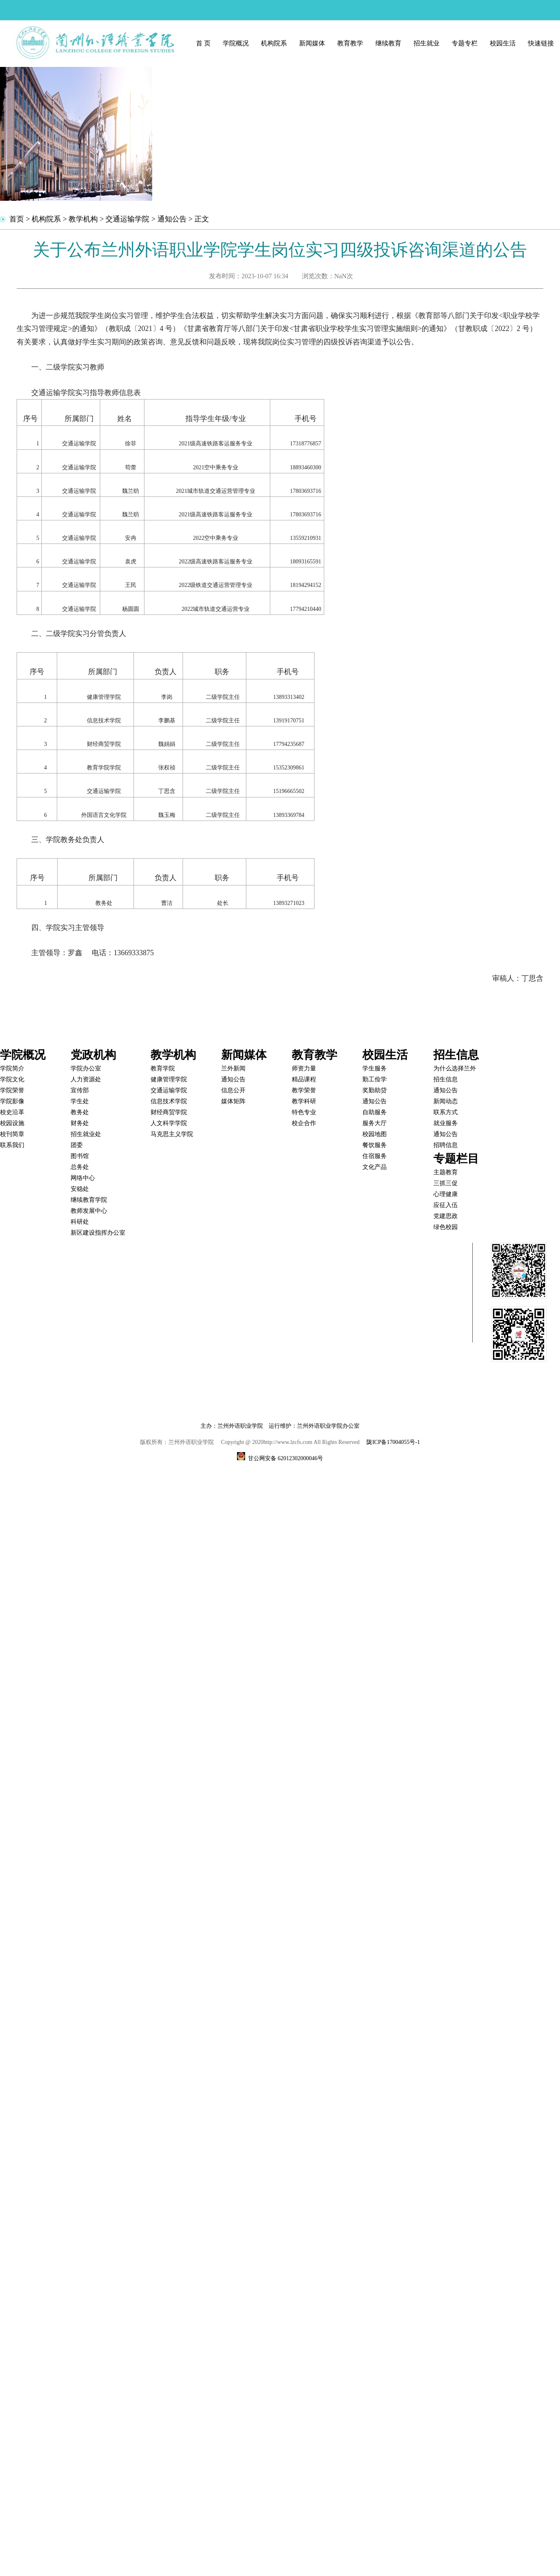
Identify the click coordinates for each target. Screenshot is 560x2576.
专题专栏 (465, 43)
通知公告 (172, 219)
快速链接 (541, 43)
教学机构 (83, 219)
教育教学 (350, 43)
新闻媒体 (312, 43)
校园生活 (503, 43)
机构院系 (274, 43)
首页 (16, 219)
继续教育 (388, 43)
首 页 (203, 43)
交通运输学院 (127, 219)
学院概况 (236, 43)
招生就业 (426, 43)
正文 (201, 219)
